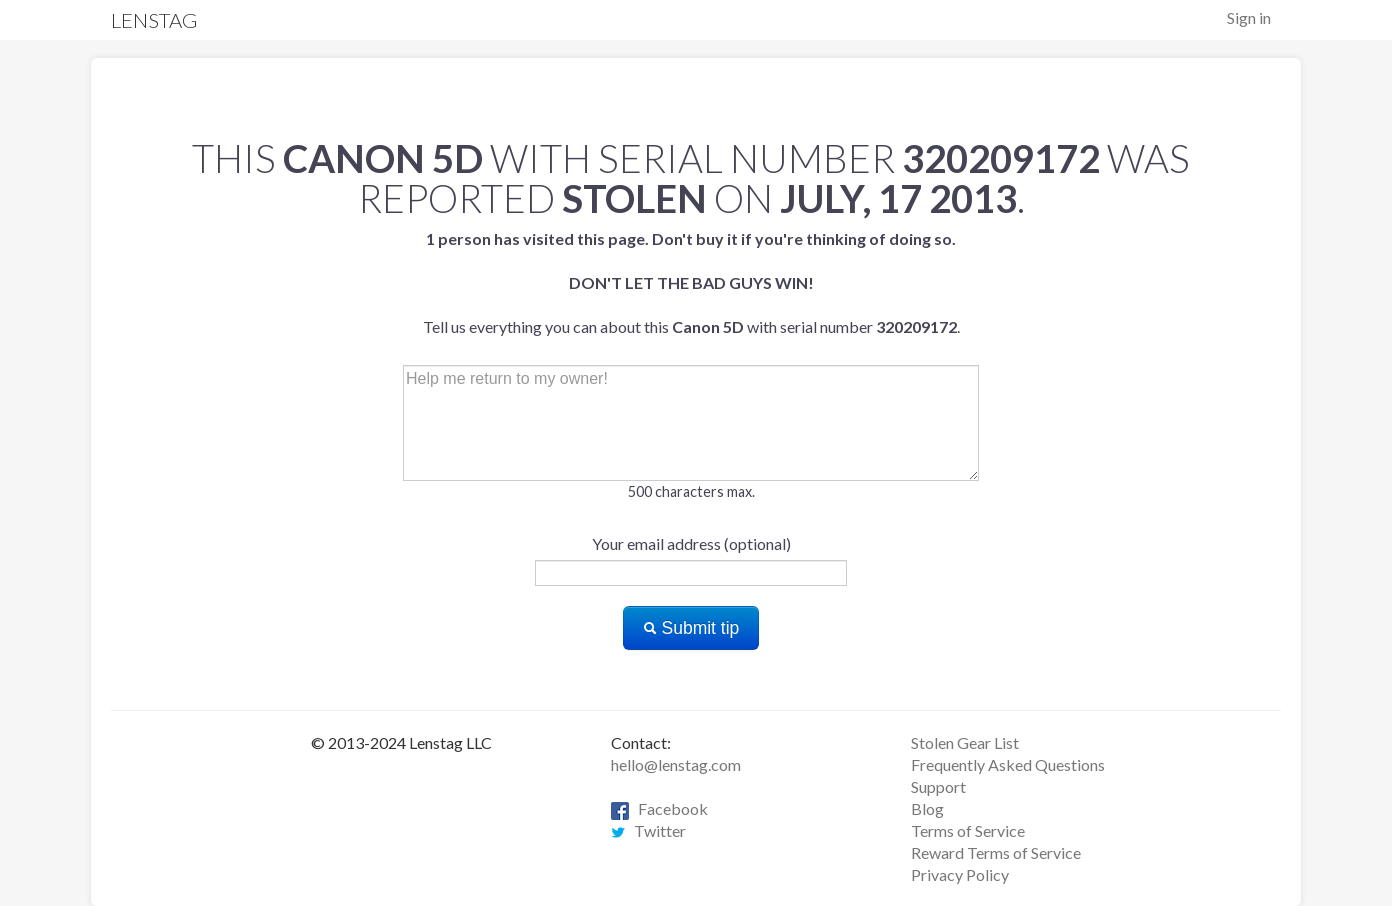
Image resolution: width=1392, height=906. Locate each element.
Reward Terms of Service (996, 852)
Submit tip (691, 628)
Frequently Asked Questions (1008, 764)
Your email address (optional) (691, 543)
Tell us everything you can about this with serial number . (691, 282)
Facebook (659, 808)
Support (938, 786)
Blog (927, 808)
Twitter (648, 830)
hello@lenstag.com (676, 764)
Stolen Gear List (965, 742)
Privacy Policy (960, 874)
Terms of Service (968, 830)
